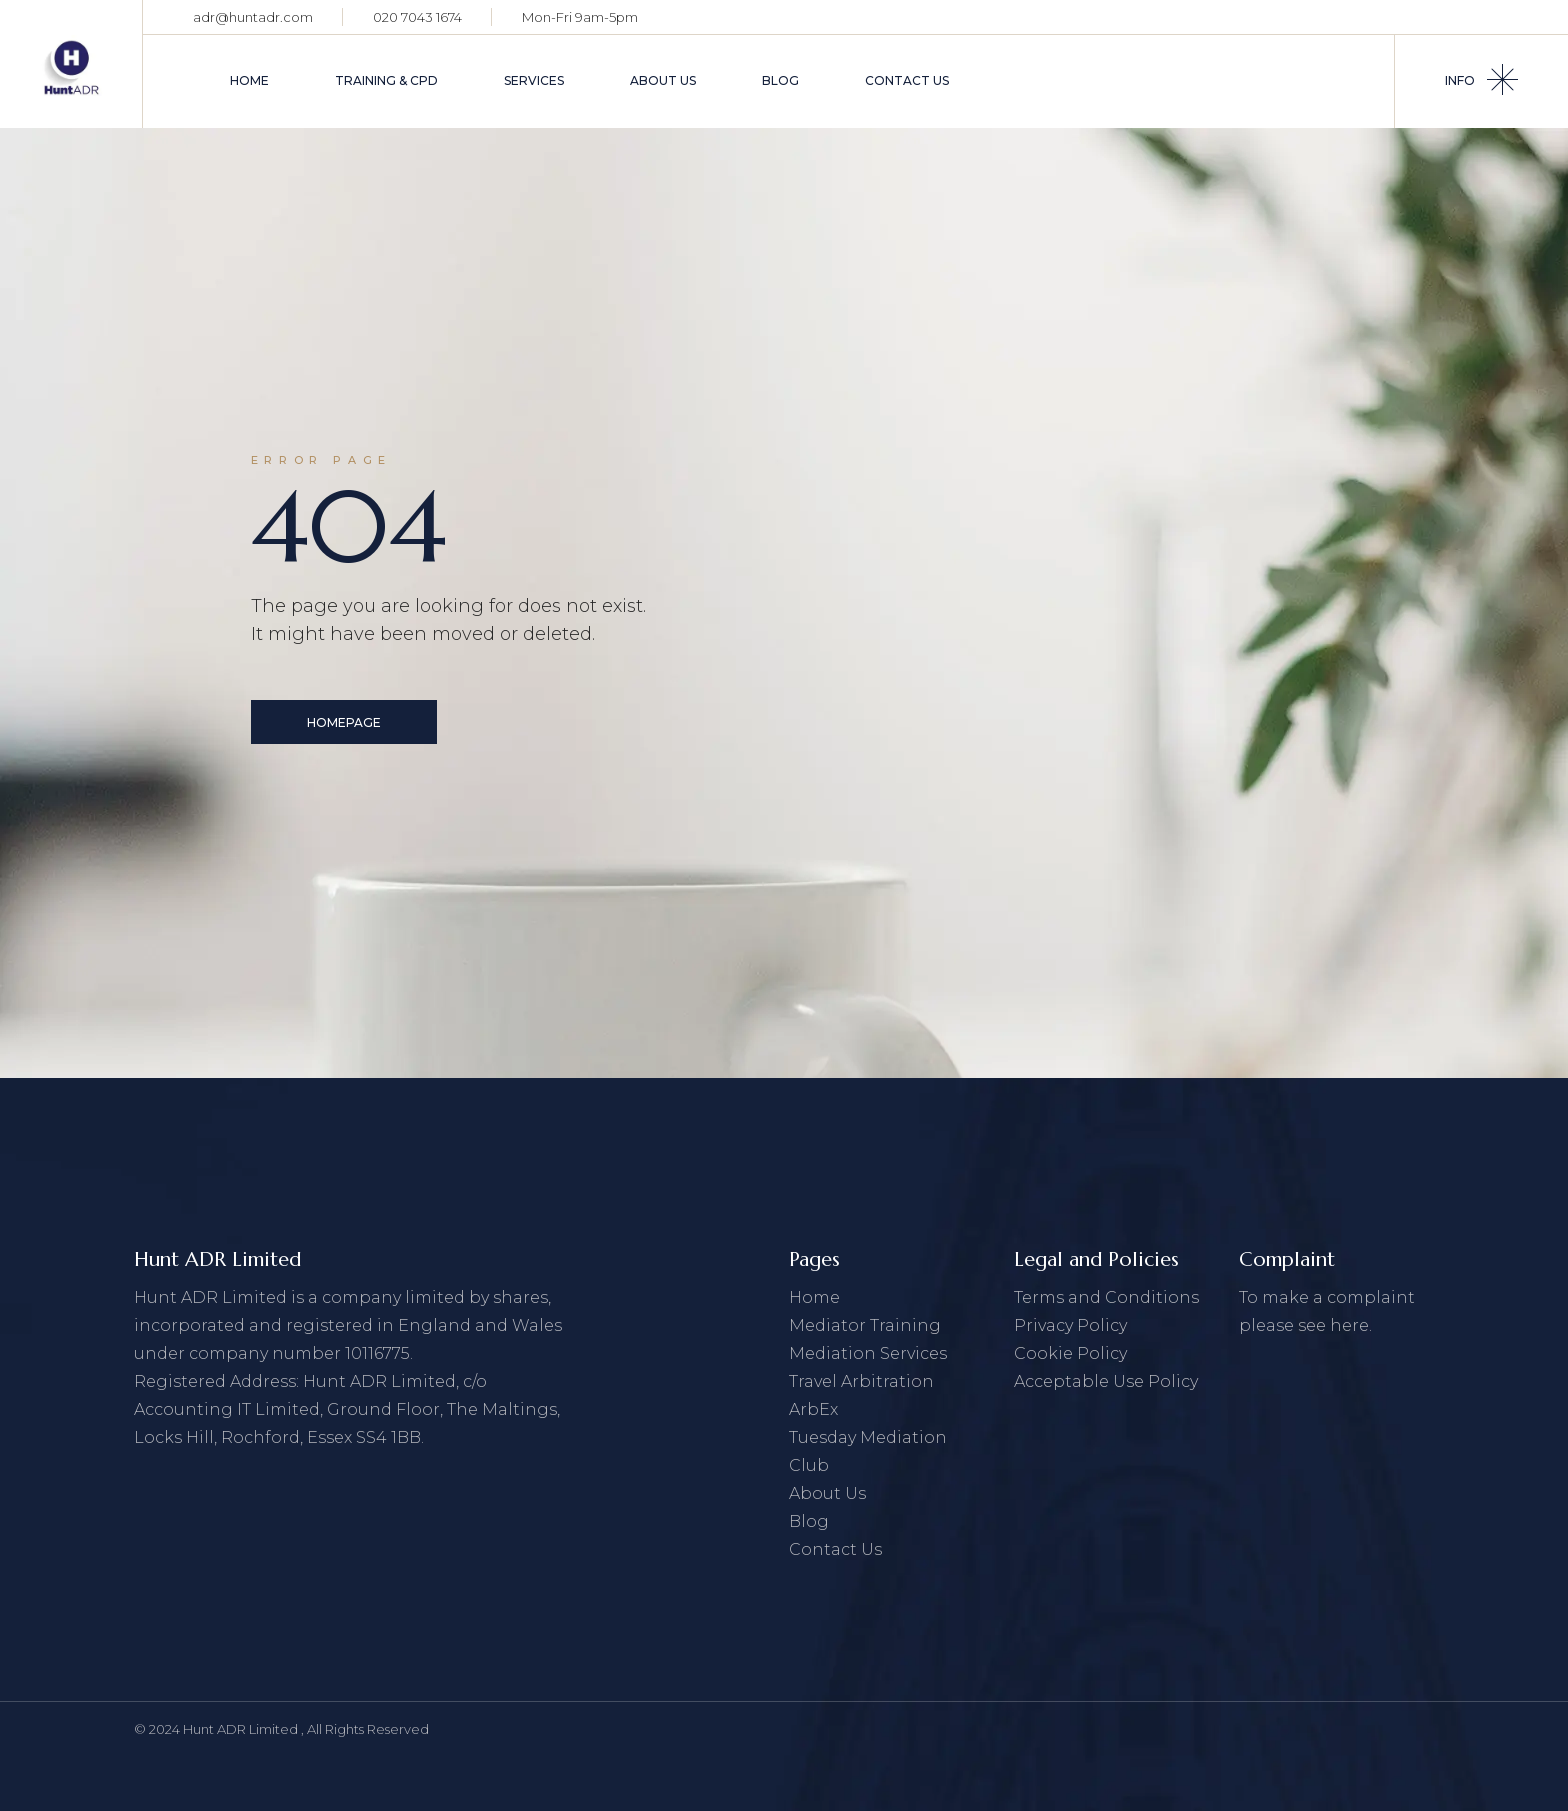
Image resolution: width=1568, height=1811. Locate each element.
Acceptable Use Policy (1106, 1381)
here (1349, 1325)
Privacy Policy (1070, 1325)
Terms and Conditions (1106, 1297)
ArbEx (813, 1409)
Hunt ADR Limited (242, 1729)
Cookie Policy (1070, 1353)
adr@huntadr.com (253, 17)
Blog (809, 1521)
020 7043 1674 (417, 17)
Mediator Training (865, 1325)
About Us (827, 1493)
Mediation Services (868, 1353)
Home (814, 1297)
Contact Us (835, 1549)
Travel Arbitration (861, 1381)
